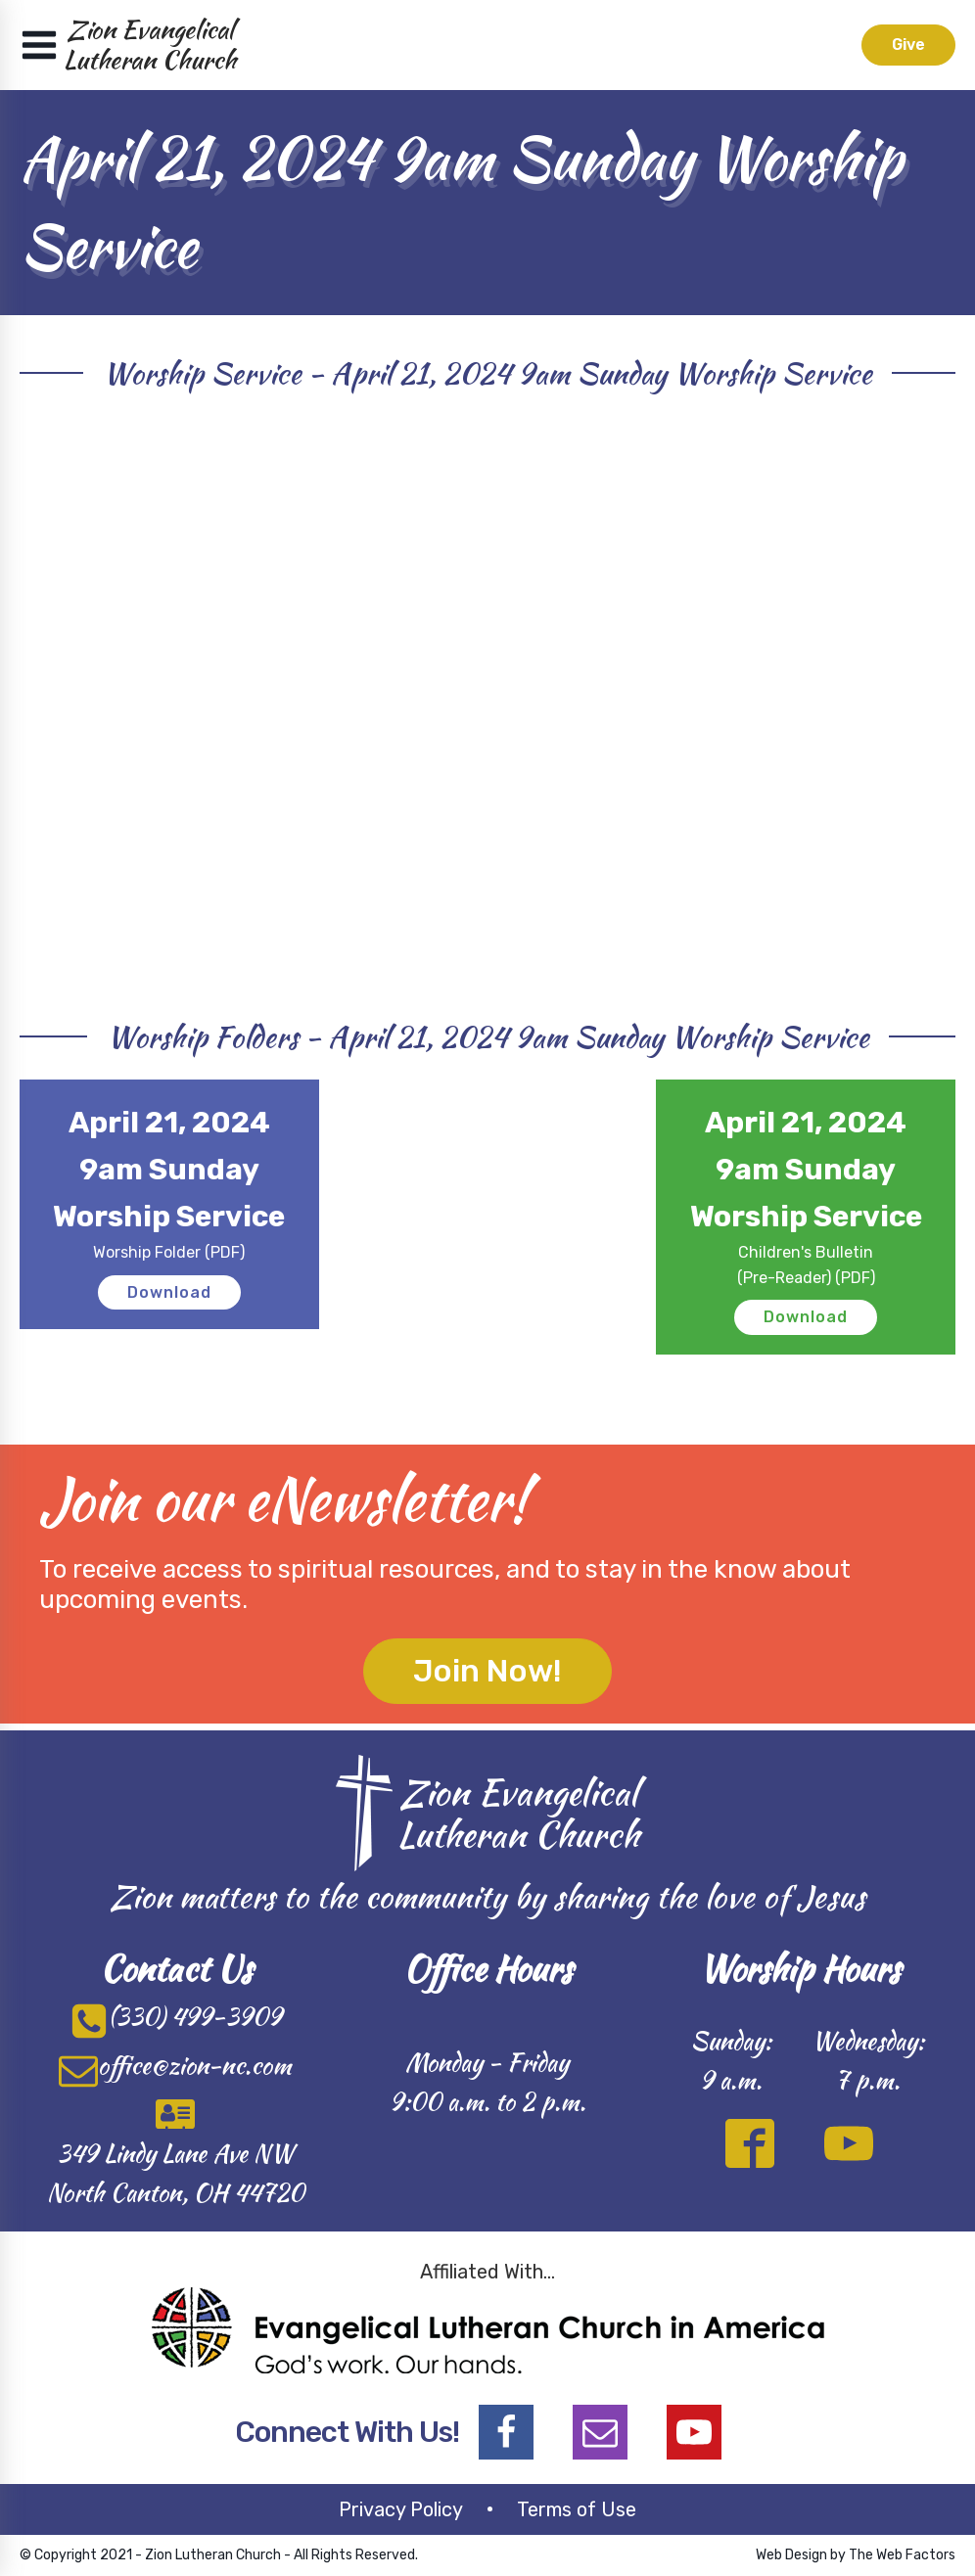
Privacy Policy (401, 2509)
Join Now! (487, 1670)
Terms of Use (576, 2509)
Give (908, 44)
